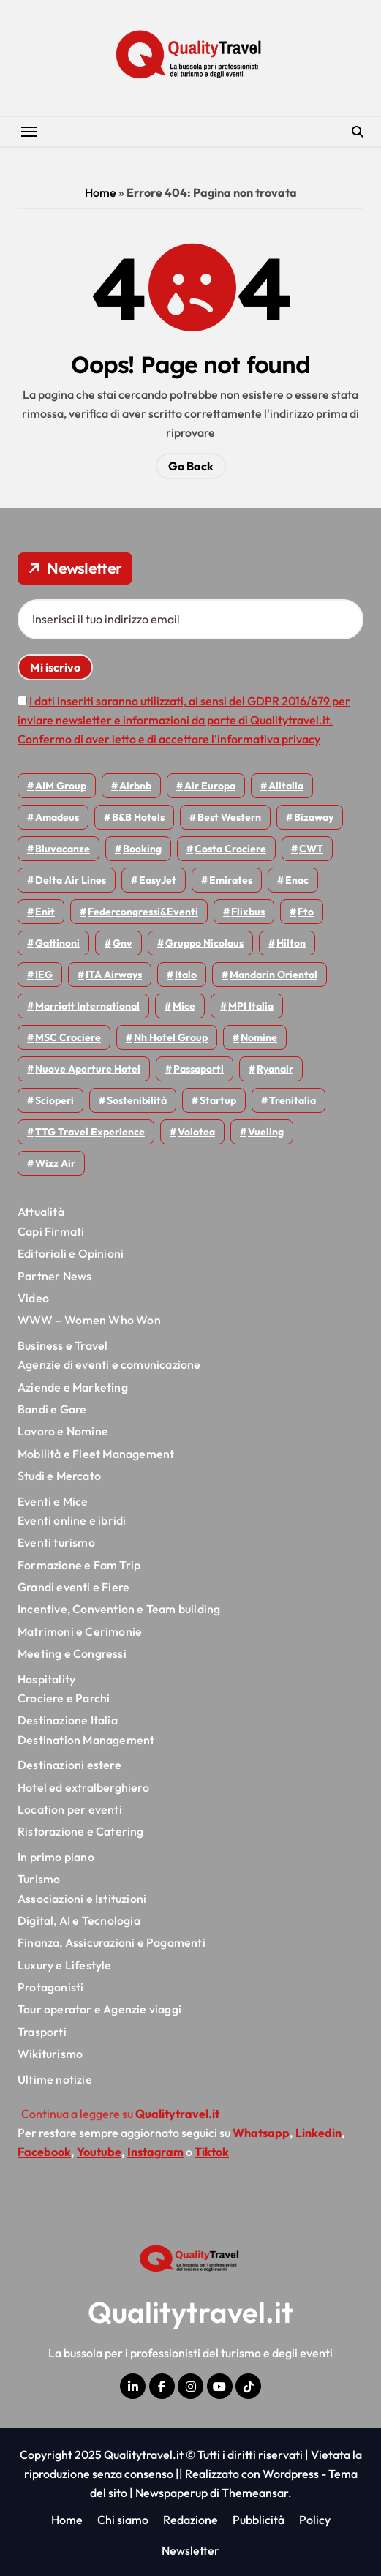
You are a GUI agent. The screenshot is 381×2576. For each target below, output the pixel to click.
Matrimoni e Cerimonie (80, 1631)
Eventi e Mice (53, 1501)
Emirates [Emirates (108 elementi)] (230, 880)
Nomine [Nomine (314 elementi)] (259, 1037)
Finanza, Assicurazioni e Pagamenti (111, 1942)
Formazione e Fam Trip (79, 1565)
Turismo (39, 1878)
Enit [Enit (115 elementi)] (45, 911)
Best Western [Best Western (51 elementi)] (229, 817)
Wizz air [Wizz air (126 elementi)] (55, 1163)
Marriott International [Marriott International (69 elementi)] (87, 1006)
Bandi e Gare (52, 1409)
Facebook (44, 2151)
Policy (315, 2519)
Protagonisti (50, 1987)
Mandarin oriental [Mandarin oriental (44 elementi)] (273, 974)
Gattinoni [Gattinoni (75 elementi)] (57, 943)
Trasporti (42, 2031)
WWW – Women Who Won (89, 1320)
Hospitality (46, 1679)
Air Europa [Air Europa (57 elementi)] (209, 785)
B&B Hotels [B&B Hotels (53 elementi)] (138, 817)
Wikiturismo (50, 2053)
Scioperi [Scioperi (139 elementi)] (54, 1100)
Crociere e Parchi (64, 1698)
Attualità (41, 1211)
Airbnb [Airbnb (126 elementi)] (135, 785)
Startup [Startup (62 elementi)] (218, 1100)
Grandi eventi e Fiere (73, 1587)
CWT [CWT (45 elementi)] (311, 848)
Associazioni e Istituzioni (82, 1898)
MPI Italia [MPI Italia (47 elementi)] (251, 1006)
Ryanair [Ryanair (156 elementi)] (275, 1068)
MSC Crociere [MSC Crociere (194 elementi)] (68, 1037)
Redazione (190, 2519)
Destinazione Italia (68, 1720)
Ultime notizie (55, 2079)
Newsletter (190, 2550)
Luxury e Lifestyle (65, 1965)
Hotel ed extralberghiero (83, 1787)
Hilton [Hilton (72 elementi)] (291, 943)
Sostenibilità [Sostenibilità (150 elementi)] (137, 1100)
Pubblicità (258, 2519)
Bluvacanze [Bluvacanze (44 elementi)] (62, 848)
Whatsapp (261, 2132)
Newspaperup (171, 2492)
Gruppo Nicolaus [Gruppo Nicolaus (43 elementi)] (204, 943)
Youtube (99, 2151)
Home (100, 192)
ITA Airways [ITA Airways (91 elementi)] (114, 974)
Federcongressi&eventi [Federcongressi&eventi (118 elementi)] (143, 911)
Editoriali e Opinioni (71, 1253)
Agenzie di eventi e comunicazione (109, 1364)
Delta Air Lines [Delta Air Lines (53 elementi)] (70, 880)
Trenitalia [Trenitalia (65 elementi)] (292, 1100)
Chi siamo (122, 2519)
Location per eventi (70, 1809)
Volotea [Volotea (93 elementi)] (196, 1131)
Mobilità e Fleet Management (96, 1453)
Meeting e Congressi (72, 1653)
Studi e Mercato (59, 1475)
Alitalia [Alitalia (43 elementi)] (285, 785)
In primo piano (56, 1857)
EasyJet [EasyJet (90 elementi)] (157, 880)
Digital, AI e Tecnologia (79, 1920)
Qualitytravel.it (190, 2312)
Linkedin (318, 2132)
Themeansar (255, 2492)
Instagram (155, 2151)
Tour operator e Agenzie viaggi (99, 2009)
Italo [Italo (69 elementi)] (186, 974)
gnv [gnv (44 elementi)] (122, 943)
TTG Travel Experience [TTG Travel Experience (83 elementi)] (90, 1131)
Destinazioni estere (69, 1764)
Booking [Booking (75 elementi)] (142, 848)
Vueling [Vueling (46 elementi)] (266, 1131)
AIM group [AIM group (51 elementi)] (60, 785)
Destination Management (86, 1739)
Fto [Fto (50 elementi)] (306, 911)
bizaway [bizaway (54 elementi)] (313, 817)
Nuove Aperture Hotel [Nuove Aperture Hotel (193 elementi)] (87, 1068)
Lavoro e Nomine (63, 1431)
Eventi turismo (56, 1542)
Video (33, 1298)
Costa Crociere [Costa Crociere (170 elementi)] (230, 848)
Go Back (191, 466)
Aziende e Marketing (73, 1387)
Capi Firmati (51, 1231)
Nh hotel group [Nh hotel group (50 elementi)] (171, 1037)
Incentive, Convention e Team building (119, 1608)
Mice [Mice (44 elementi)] (184, 1006)
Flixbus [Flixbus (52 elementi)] (248, 911)
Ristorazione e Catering (81, 1831)
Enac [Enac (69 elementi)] (297, 880)
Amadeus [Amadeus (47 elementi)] (57, 817)
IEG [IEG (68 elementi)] (44, 974)
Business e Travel (62, 1345)
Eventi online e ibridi (72, 1520)
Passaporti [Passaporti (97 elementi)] (198, 1068)
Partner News (54, 1276)
